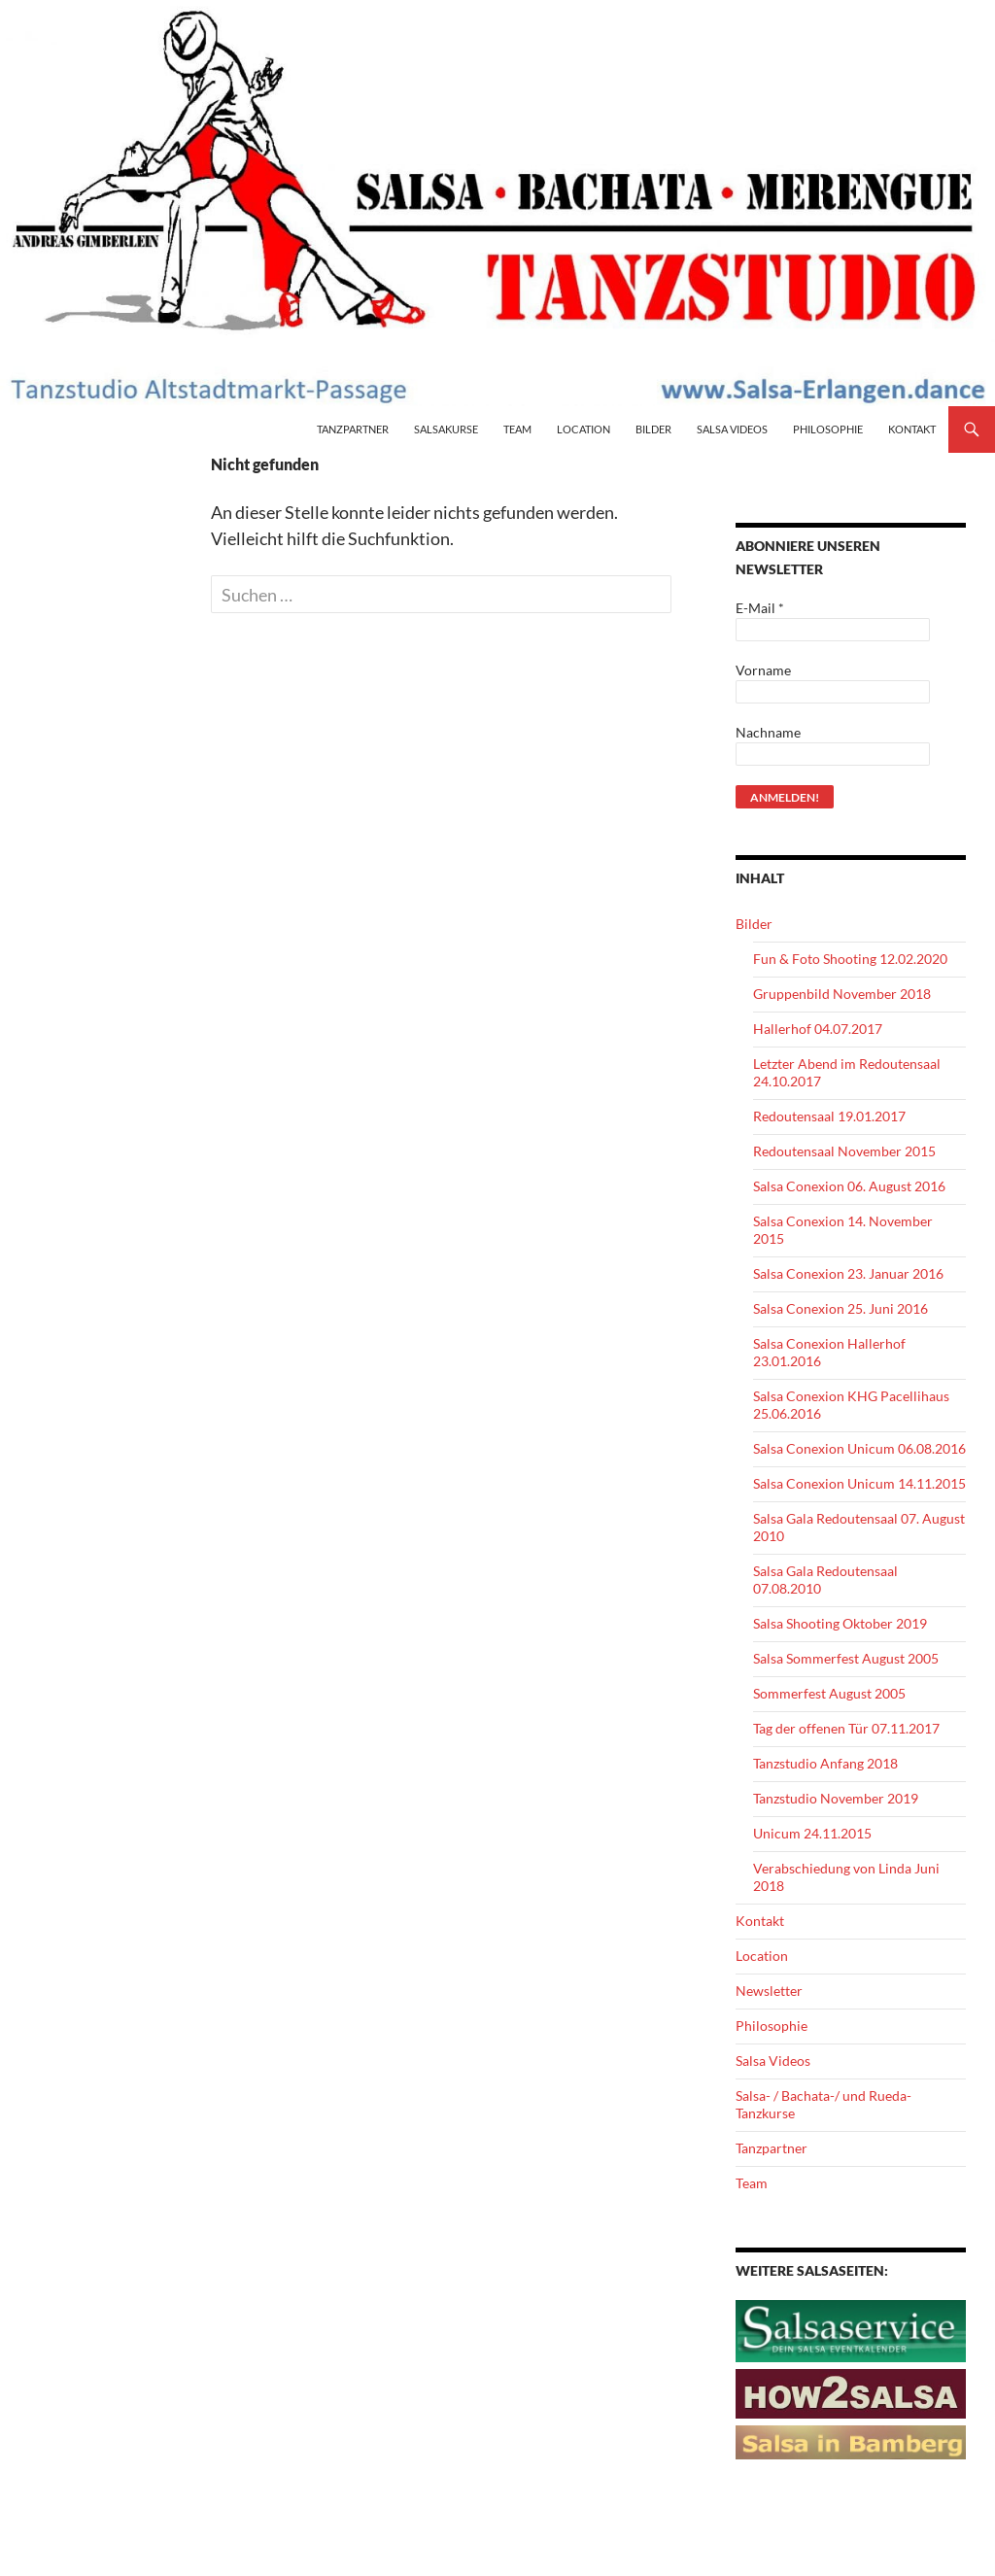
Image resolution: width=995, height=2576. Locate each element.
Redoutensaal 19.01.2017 (829, 1116)
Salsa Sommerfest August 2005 (846, 1658)
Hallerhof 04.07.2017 (817, 1028)
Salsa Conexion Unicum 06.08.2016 (859, 1448)
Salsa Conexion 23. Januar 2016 (848, 1273)
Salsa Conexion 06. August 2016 (849, 1186)
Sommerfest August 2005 (829, 1693)
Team (517, 429)
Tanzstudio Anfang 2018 (825, 1763)
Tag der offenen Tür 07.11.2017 (846, 1728)
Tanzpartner (353, 429)
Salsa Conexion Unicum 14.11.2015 (859, 1483)
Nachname (768, 732)
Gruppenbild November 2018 (842, 993)
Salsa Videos (732, 429)
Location (583, 429)
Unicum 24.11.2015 (812, 1833)
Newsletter (769, 1990)
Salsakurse (446, 429)
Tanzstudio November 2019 (835, 1798)
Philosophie (828, 429)
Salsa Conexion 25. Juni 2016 (840, 1308)
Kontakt (912, 429)
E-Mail (760, 608)
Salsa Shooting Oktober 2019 (840, 1623)
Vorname (763, 670)
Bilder (653, 429)
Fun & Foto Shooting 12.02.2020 (850, 958)
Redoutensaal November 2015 (844, 1151)
